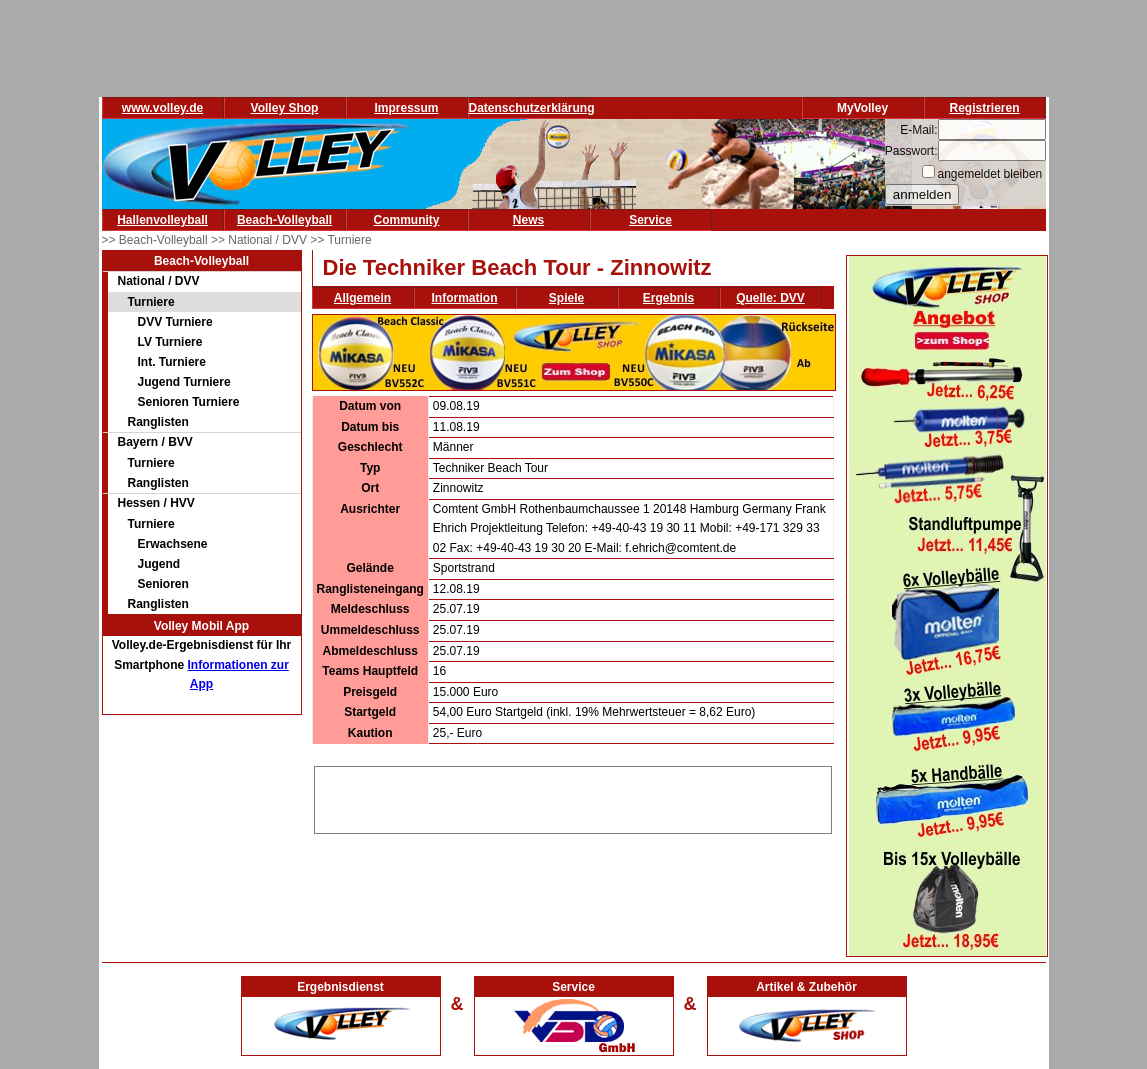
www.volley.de (162, 108)
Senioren (163, 584)
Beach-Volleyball (284, 220)
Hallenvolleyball (162, 220)
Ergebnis (668, 298)
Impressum (406, 108)
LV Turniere (170, 342)
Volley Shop (285, 108)
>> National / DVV (260, 240)
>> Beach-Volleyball (156, 240)
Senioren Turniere (189, 402)
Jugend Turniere (184, 382)
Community (407, 220)
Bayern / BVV (155, 442)
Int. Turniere (172, 362)
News (528, 220)
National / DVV (159, 281)
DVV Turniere (175, 322)
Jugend (159, 564)
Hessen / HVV (156, 503)
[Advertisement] (573, 797)
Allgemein (362, 298)
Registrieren (984, 108)
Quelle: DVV (770, 298)
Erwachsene (173, 544)
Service (650, 220)
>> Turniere (340, 240)
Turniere (151, 302)
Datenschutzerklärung (532, 108)
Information (465, 298)
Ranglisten (158, 422)
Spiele (566, 298)
